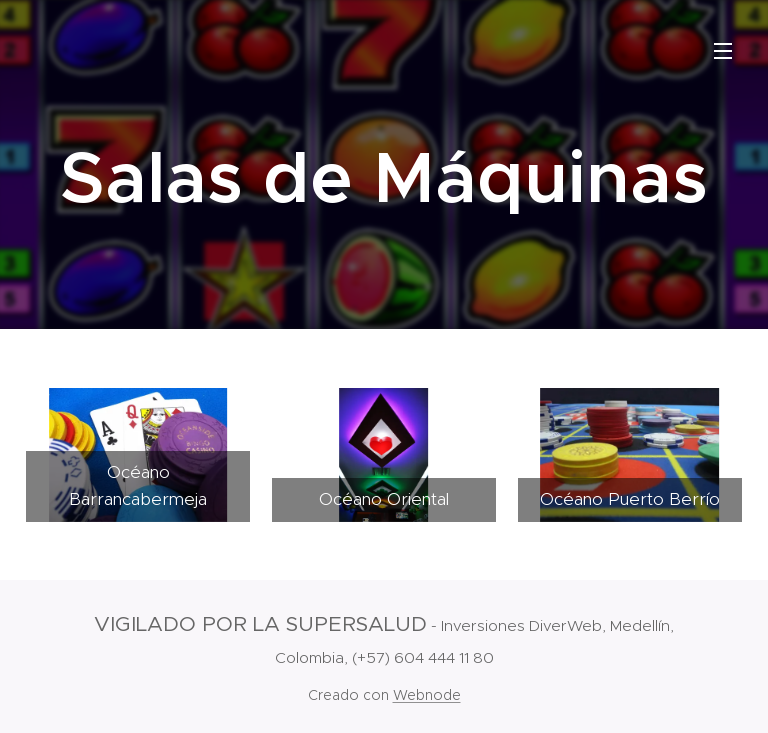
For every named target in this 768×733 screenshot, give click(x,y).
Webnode (427, 695)
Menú (723, 51)
